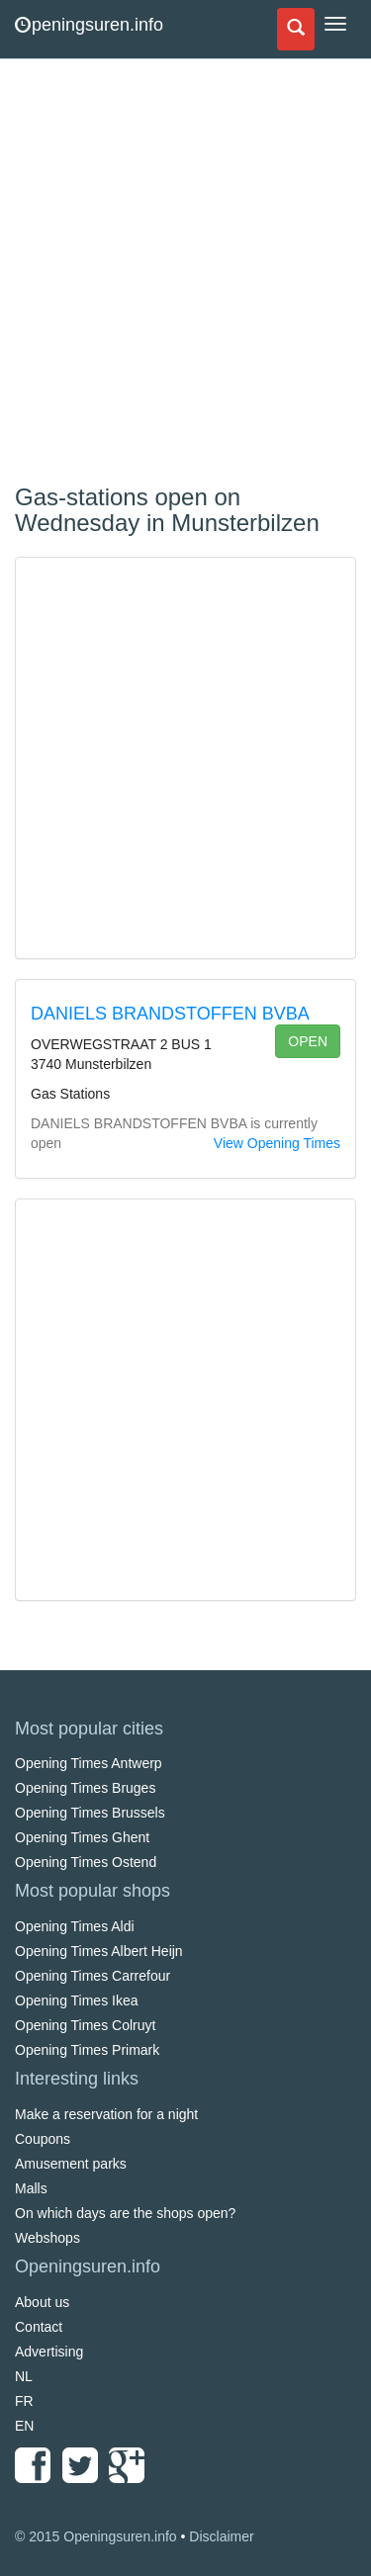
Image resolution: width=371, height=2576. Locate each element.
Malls (31, 2188)
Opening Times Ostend (85, 1862)
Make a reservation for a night (106, 2114)
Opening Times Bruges (85, 1788)
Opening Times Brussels (90, 1813)
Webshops (47, 2238)
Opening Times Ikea (77, 2000)
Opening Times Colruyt (85, 2025)
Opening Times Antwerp (88, 1763)
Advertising (49, 2351)
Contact (38, 2327)
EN (24, 2426)
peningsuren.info (89, 25)
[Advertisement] (185, 274)
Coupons (42, 2139)
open (307, 1041)
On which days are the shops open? (125, 2213)
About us (42, 2302)
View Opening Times (277, 1143)
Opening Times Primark (87, 2050)
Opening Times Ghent (82, 1837)
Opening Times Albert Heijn (99, 1951)
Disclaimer (221, 2536)
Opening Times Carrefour (92, 1976)
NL (24, 2376)
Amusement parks (71, 2164)
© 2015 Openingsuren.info (96, 2536)
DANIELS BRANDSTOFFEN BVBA (170, 1013)
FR (24, 2401)
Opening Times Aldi (75, 1926)
